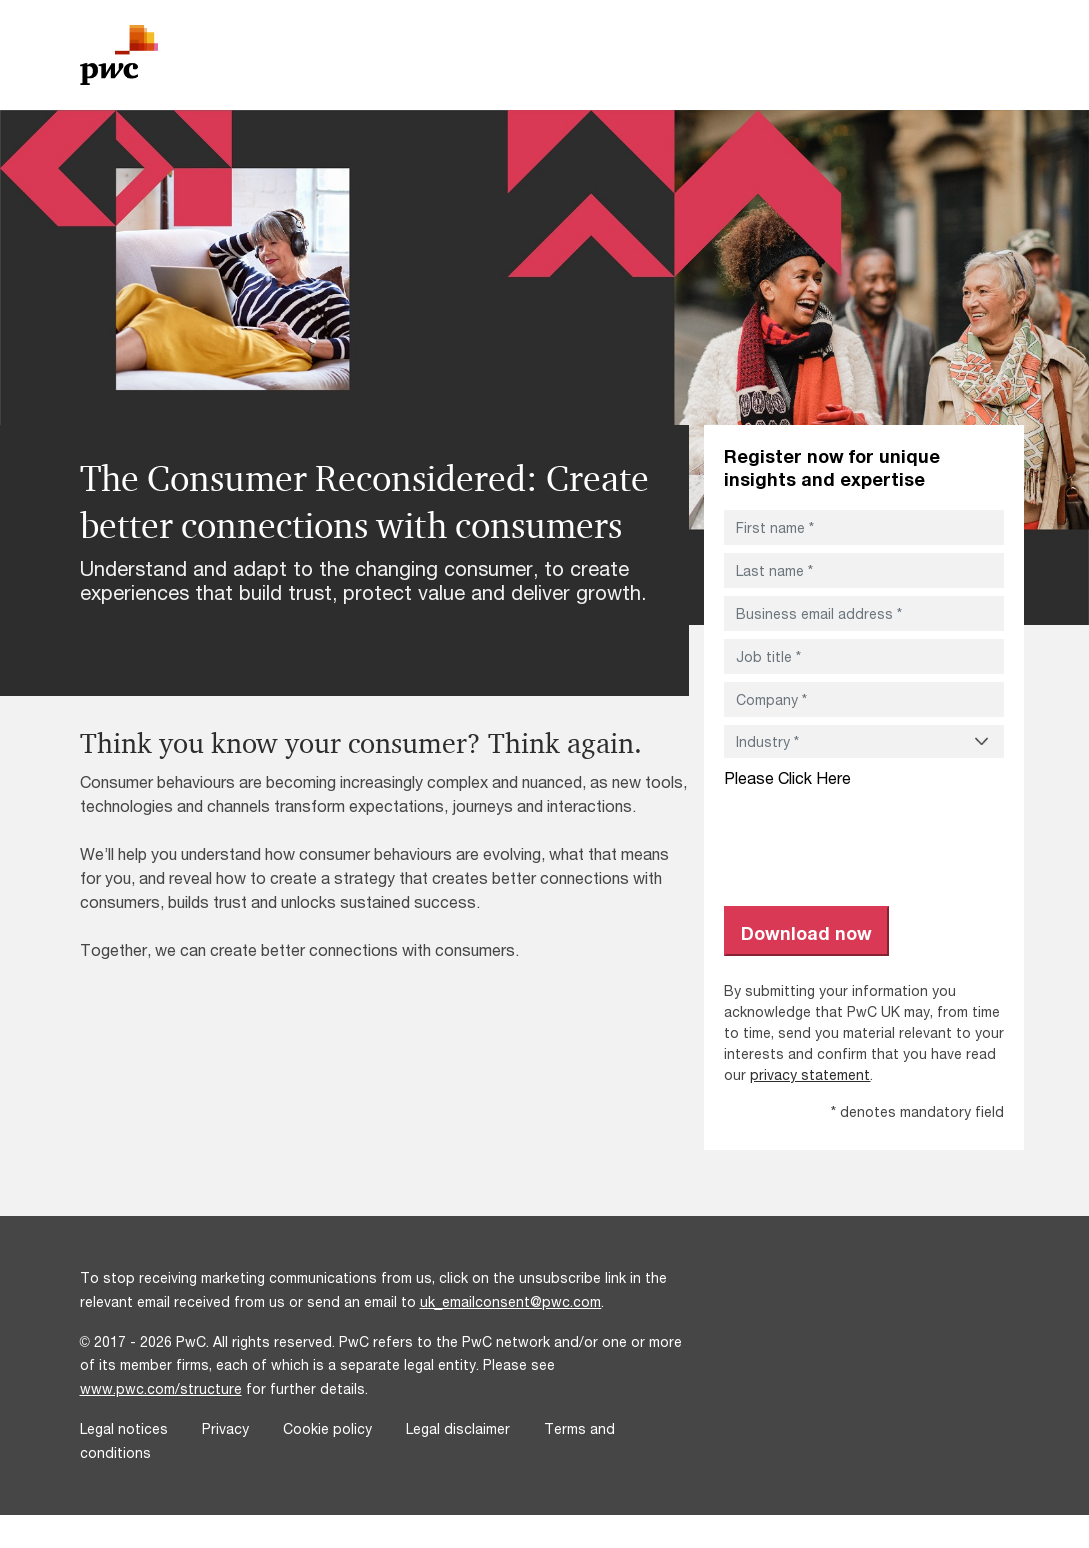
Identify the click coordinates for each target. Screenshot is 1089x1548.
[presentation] (876, 837)
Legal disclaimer (458, 1428)
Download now (806, 933)
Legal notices (124, 1428)
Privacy (225, 1428)
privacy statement (810, 1074)
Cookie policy (327, 1428)
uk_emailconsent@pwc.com (511, 1301)
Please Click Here (787, 777)
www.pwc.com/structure (161, 1388)
